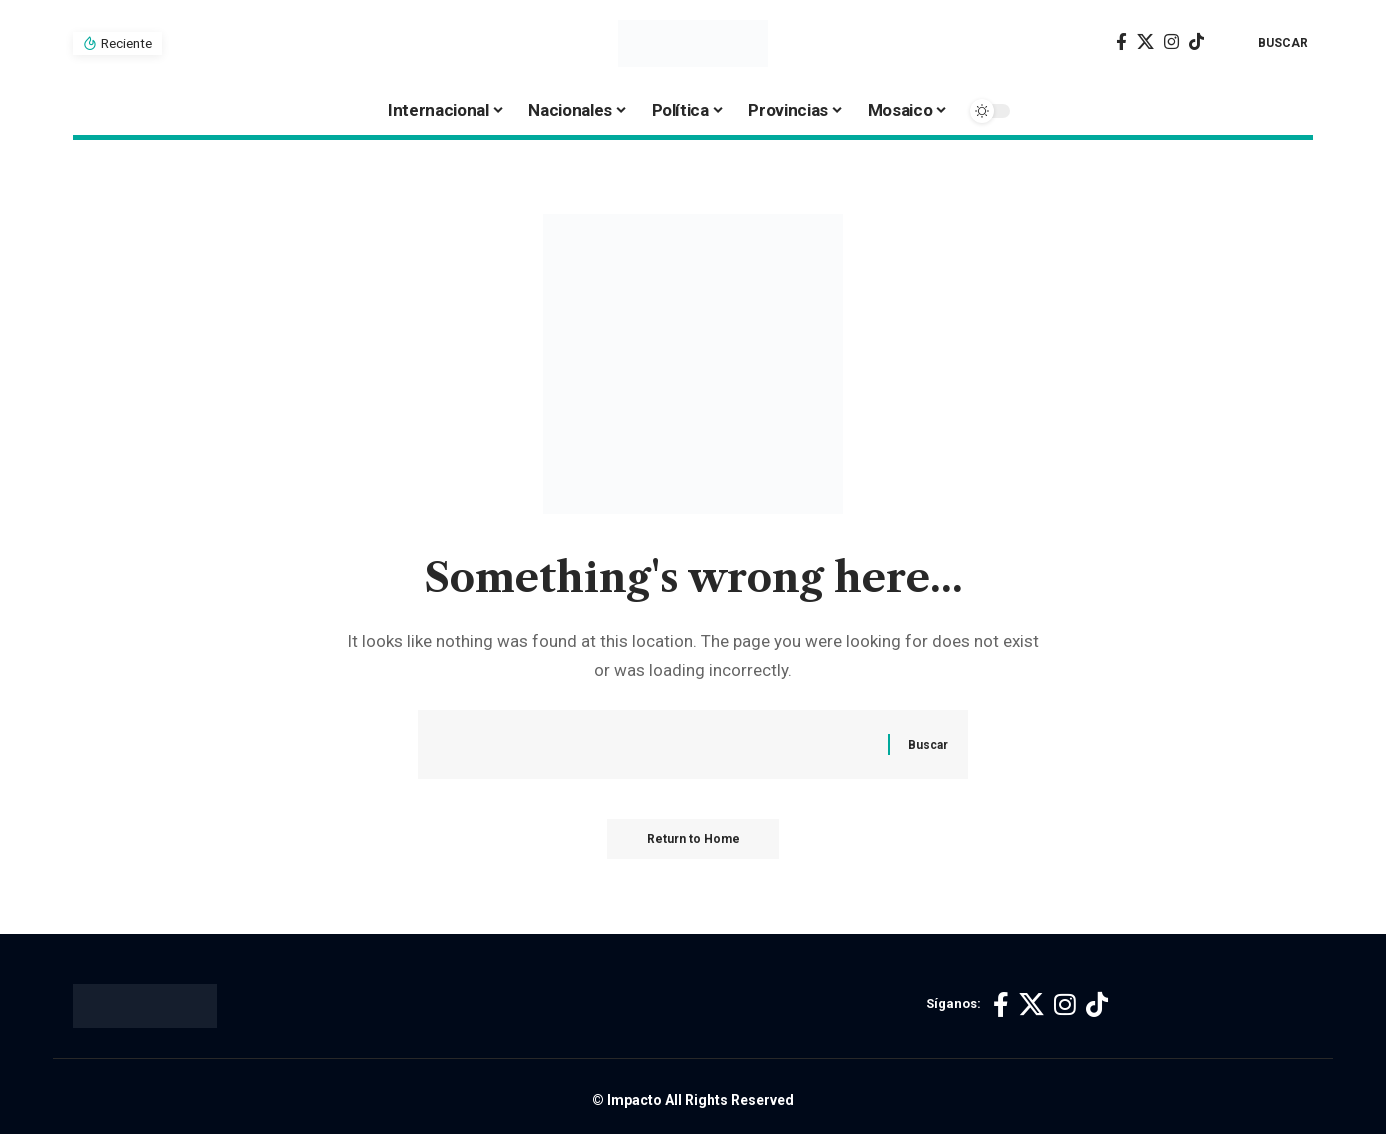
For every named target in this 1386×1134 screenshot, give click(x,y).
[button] (1268, 43)
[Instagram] (1171, 42)
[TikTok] (1196, 42)
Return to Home (693, 839)
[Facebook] (1121, 42)
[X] (1145, 42)
